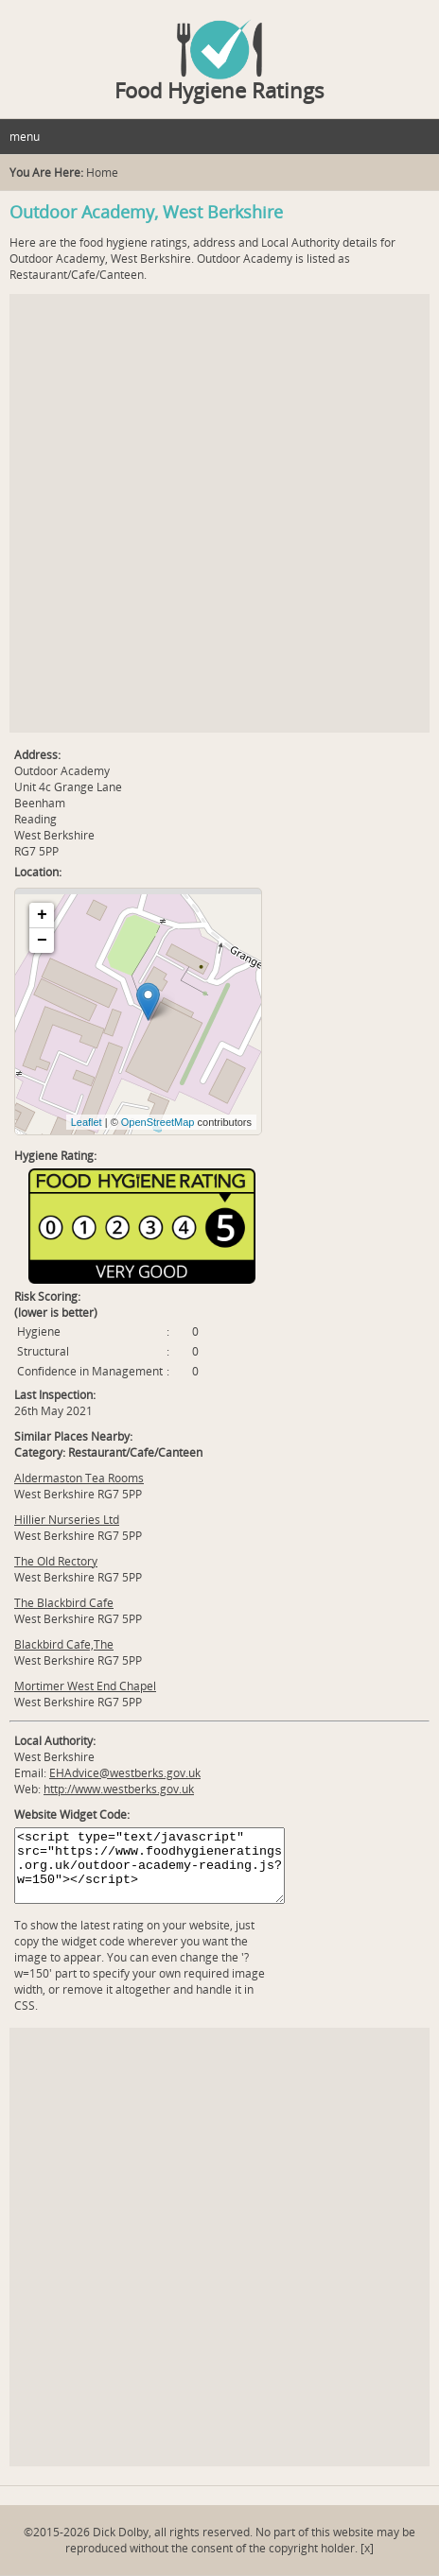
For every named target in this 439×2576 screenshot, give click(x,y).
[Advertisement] (219, 513)
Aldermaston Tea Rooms (79, 1478)
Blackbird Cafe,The (64, 1644)
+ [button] (42, 915)
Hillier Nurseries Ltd (66, 1520)
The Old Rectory (55, 1561)
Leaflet (86, 1122)
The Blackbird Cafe (64, 1603)
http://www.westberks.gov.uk (119, 1789)
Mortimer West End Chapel (85, 1686)
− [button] (42, 940)
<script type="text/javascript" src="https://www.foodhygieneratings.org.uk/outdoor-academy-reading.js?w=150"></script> (149, 1865)
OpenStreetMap (158, 1122)
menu (24, 137)
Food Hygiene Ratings (219, 90)
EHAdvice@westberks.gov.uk (125, 1773)
